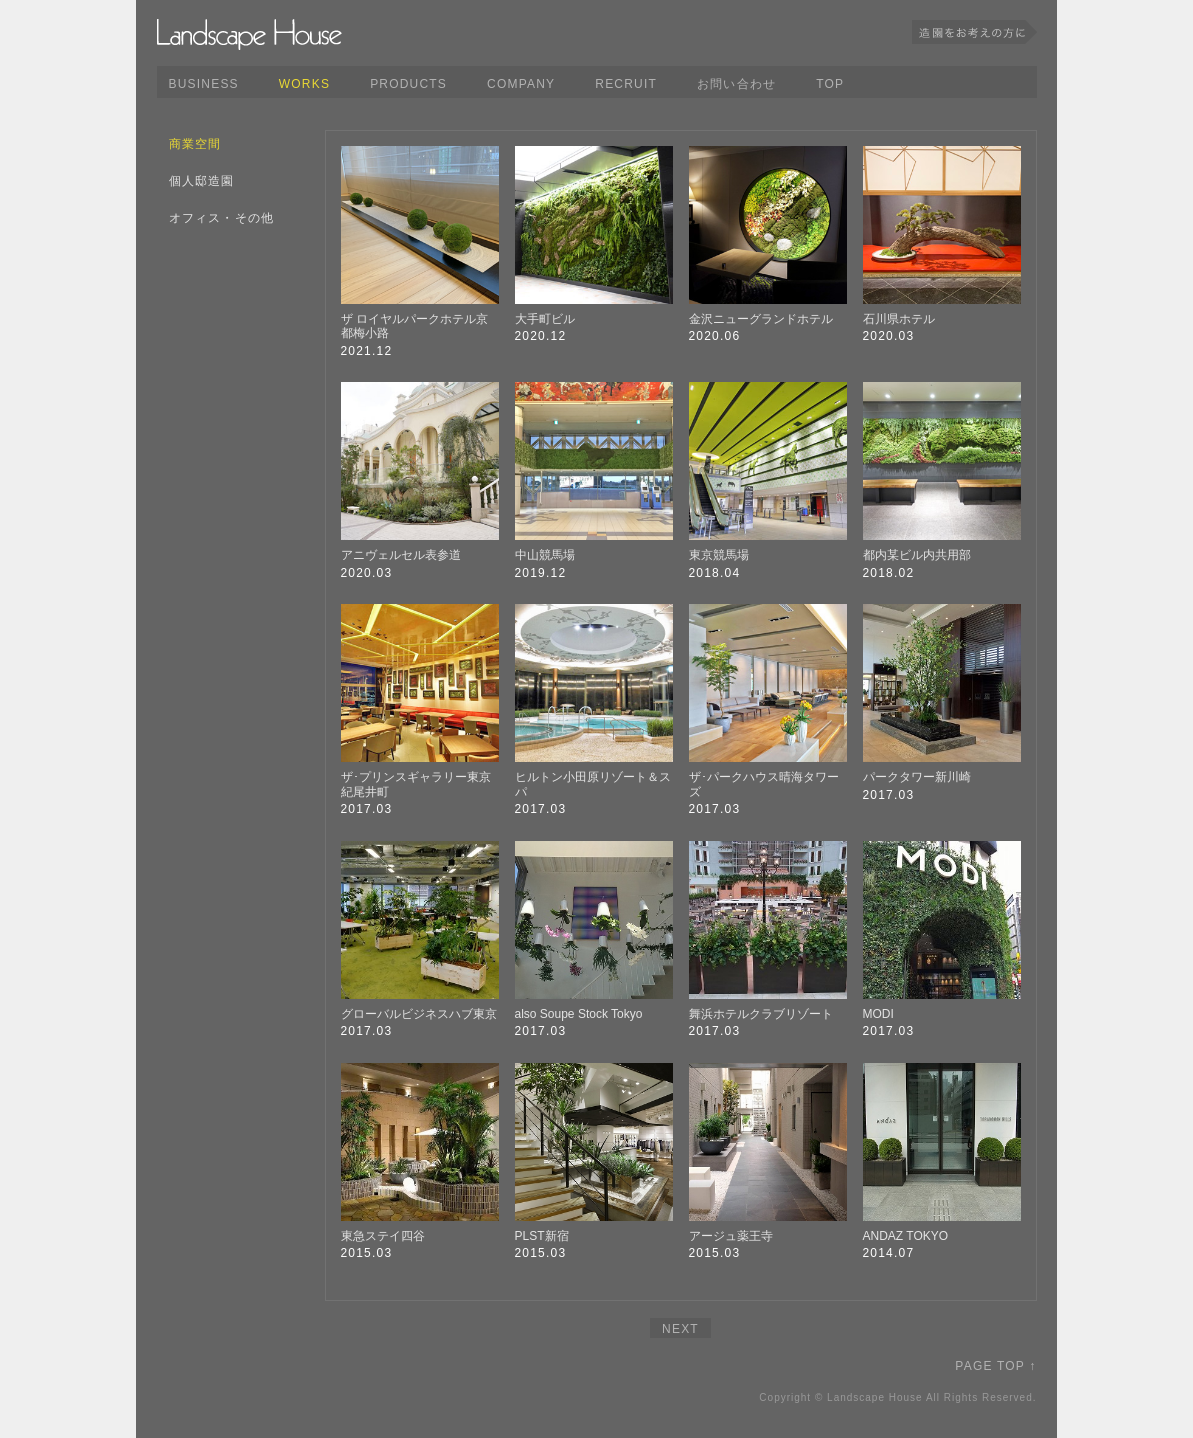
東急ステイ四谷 (383, 1236)
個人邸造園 (202, 181)
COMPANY (521, 84)
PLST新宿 (542, 1236)
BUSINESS (204, 84)
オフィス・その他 (222, 218)
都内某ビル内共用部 (917, 555)
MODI (878, 1014)
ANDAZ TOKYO (906, 1236)
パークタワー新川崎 (917, 777)
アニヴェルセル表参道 (401, 555)
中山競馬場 (545, 555)
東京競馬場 (719, 555)
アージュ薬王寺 (731, 1236)
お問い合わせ (736, 84)
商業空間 (195, 144)
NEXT (680, 1329)
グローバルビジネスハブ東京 (419, 1014)
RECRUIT (626, 84)
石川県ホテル (899, 319)
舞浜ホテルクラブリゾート (761, 1014)
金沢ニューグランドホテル (761, 319)
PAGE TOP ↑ (995, 1366)
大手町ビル (545, 319)
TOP (830, 84)
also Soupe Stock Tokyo (579, 1014)
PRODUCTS (408, 84)
